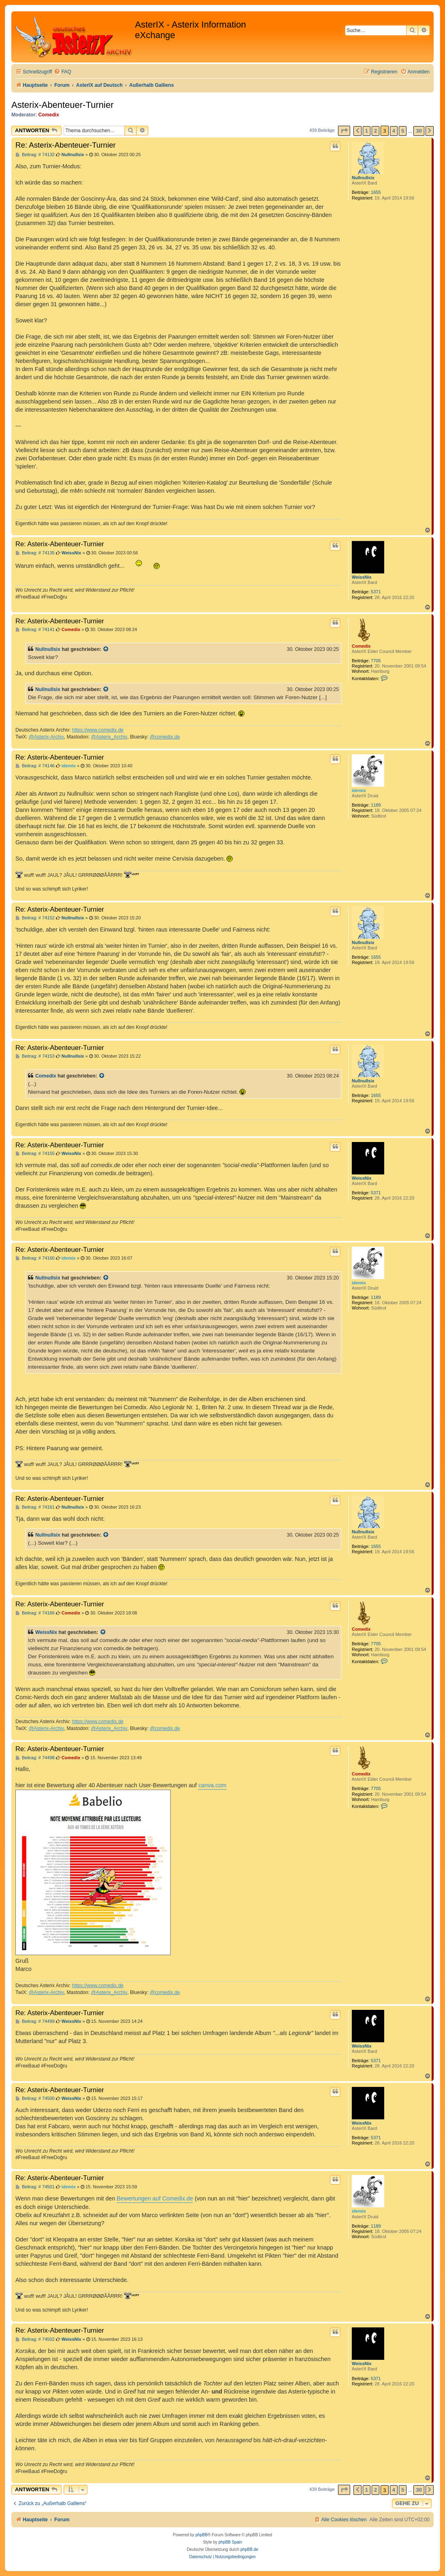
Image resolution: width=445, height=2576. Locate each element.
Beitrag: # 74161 (35, 1507)
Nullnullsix (363, 177)
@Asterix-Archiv (46, 737)
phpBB (201, 2535)
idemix (359, 790)
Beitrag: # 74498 (35, 1757)
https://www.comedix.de (98, 730)
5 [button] (402, 131)
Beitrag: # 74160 (35, 1258)
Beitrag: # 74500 (35, 2098)
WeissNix (362, 577)
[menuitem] (62, 72)
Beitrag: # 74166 (35, 1613)
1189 (376, 805)
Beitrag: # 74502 (35, 2339)
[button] (344, 131)
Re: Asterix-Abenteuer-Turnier (65, 145)
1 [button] (366, 131)
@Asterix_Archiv (109, 737)
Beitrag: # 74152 (35, 918)
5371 (376, 591)
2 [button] (375, 131)
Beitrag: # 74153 (35, 1056)
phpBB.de (249, 2549)
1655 (376, 192)
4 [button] (393, 131)
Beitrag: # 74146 (35, 766)
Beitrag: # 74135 (35, 553)
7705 (376, 660)
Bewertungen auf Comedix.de (155, 2198)
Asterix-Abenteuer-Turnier (62, 105)
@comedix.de (165, 737)
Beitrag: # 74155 (35, 1153)
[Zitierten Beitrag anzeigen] (106, 649)
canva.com (212, 1785)
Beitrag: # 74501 (35, 2187)
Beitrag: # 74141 (35, 629)
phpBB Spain (230, 2542)
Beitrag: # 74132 (35, 154)
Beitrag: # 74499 (35, 2021)
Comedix (49, 115)
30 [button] (418, 131)
